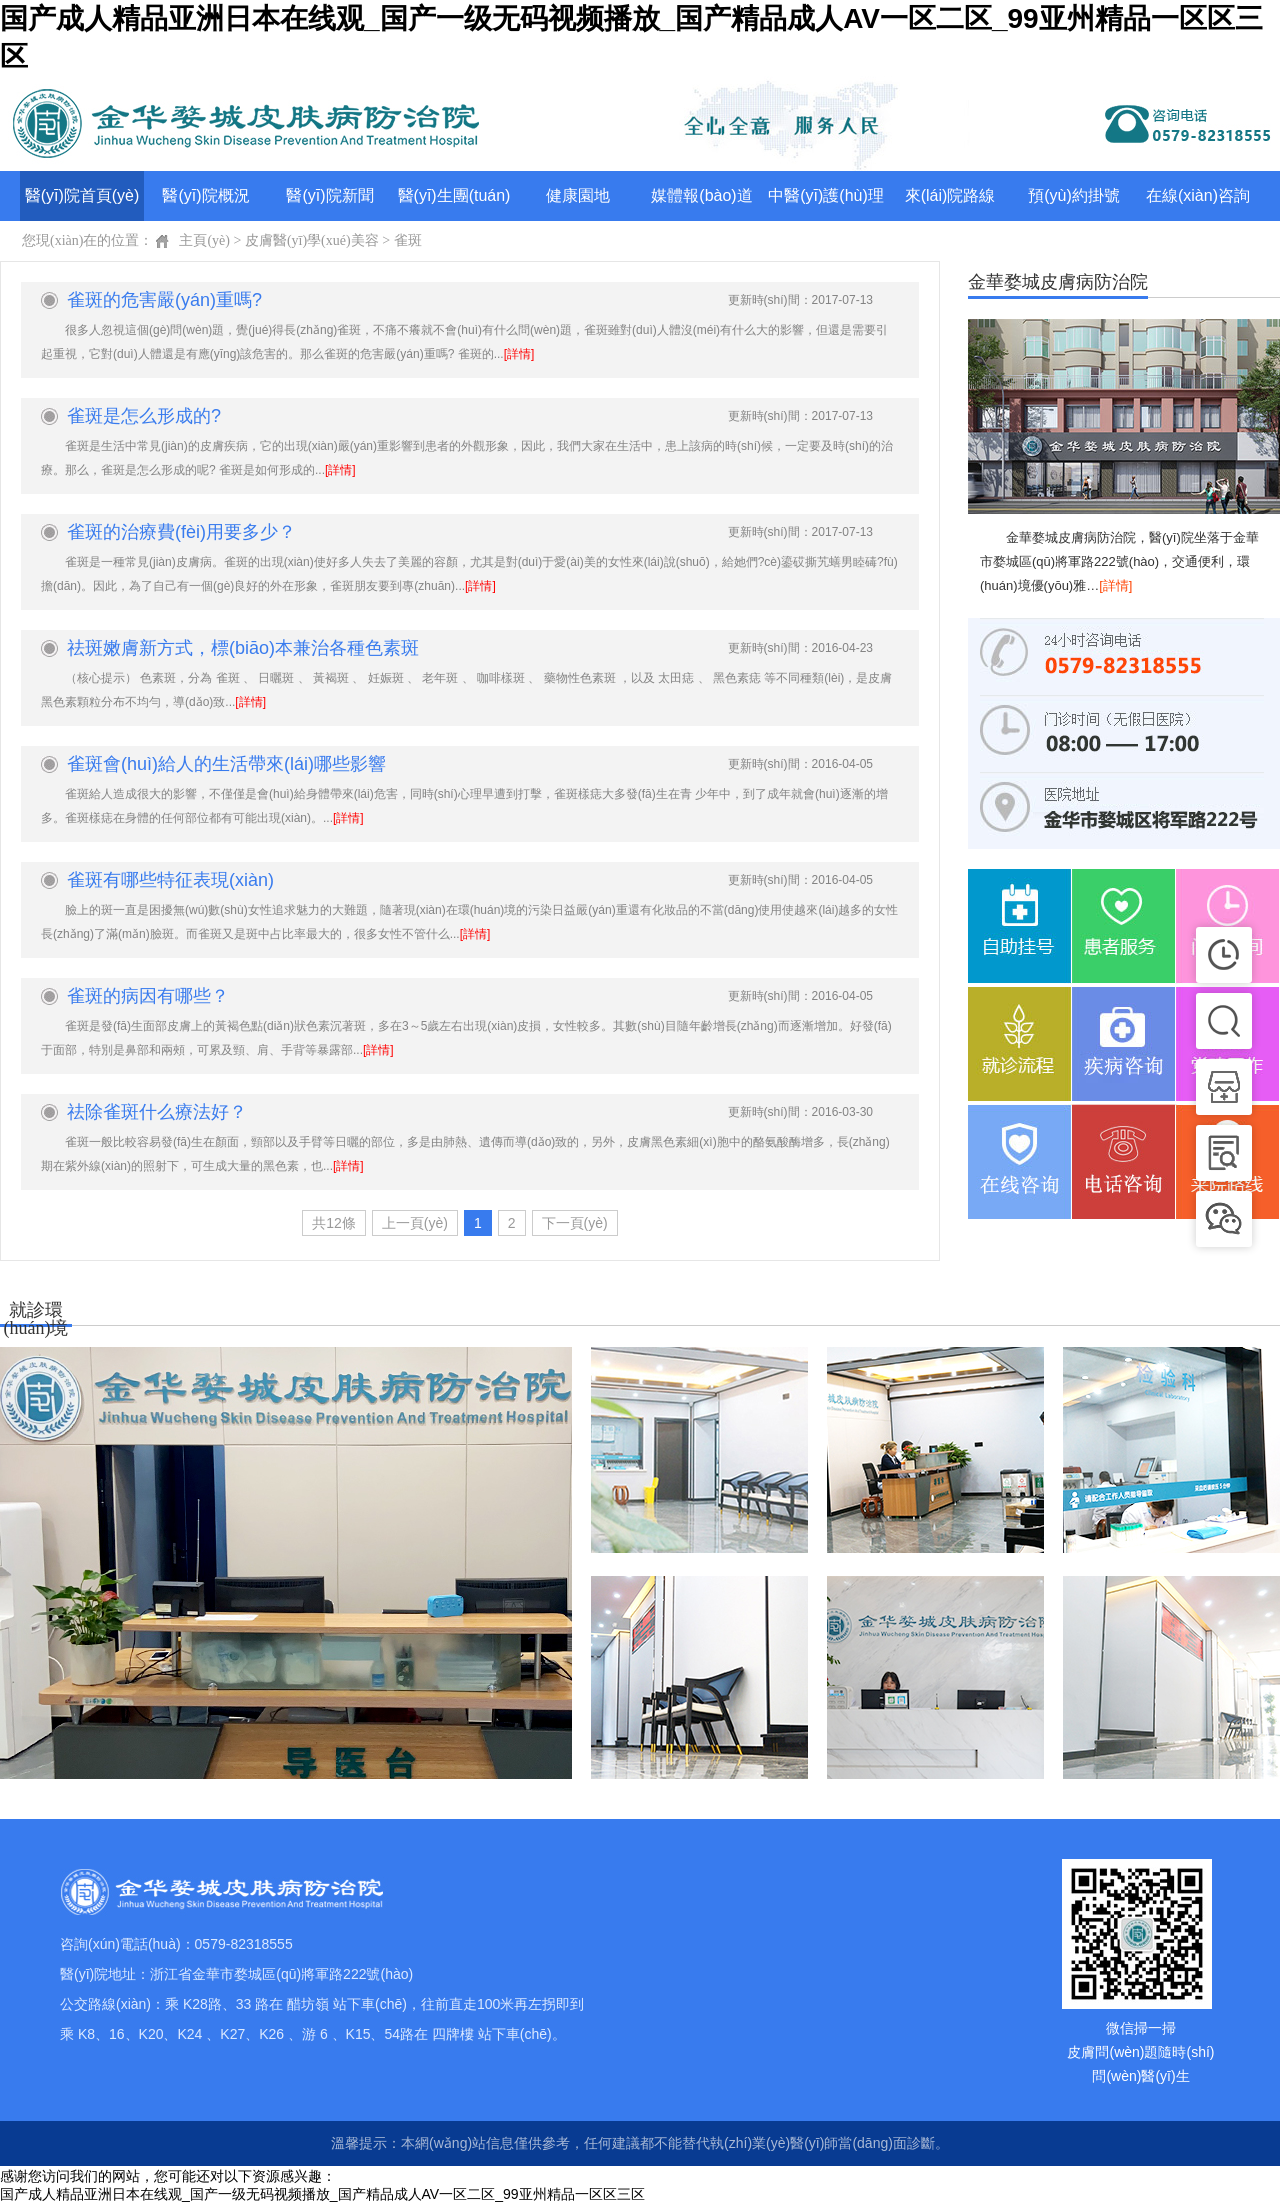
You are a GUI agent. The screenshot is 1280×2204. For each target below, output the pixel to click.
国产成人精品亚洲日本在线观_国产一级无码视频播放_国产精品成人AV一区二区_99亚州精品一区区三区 (322, 2194)
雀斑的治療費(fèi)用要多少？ (181, 532)
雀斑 (408, 240)
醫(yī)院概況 (205, 195)
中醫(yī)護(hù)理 (826, 195)
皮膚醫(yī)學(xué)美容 (312, 240)
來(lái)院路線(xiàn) (950, 204)
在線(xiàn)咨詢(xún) (1198, 204)
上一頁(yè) (415, 1223)
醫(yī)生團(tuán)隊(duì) (454, 204)
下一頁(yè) (575, 1223)
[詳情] (519, 354)
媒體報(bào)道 (701, 195)
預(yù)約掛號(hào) (1074, 204)
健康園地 (578, 195)
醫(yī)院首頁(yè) (82, 195)
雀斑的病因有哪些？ (148, 996)
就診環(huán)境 (36, 1314)
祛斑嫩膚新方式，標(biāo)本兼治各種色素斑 (243, 648)
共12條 (334, 1223)
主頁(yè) (204, 240)
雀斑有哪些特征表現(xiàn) (170, 880)
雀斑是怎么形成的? (144, 416)
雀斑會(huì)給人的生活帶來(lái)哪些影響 (226, 764)
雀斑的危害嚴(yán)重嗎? (164, 300)
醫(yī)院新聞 (329, 195)
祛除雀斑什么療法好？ (157, 1112)
